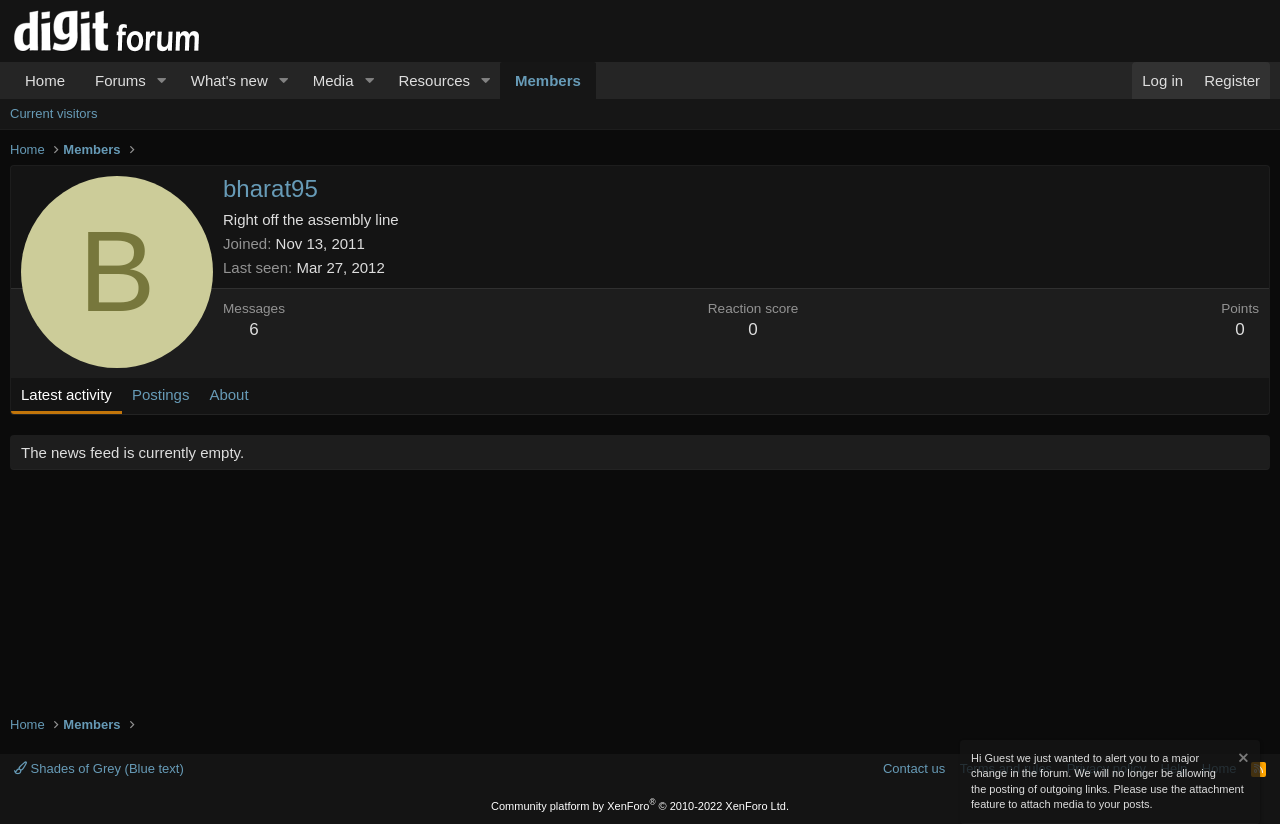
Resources (434, 80)
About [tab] (228, 394)
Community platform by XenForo (640, 806)
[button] (162, 80)
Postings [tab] (161, 394)
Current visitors (53, 113)
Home (45, 80)
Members (548, 80)
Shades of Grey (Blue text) (99, 768)
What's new (229, 80)
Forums (120, 80)
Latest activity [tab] (66, 394)
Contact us (914, 768)
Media (333, 80)
